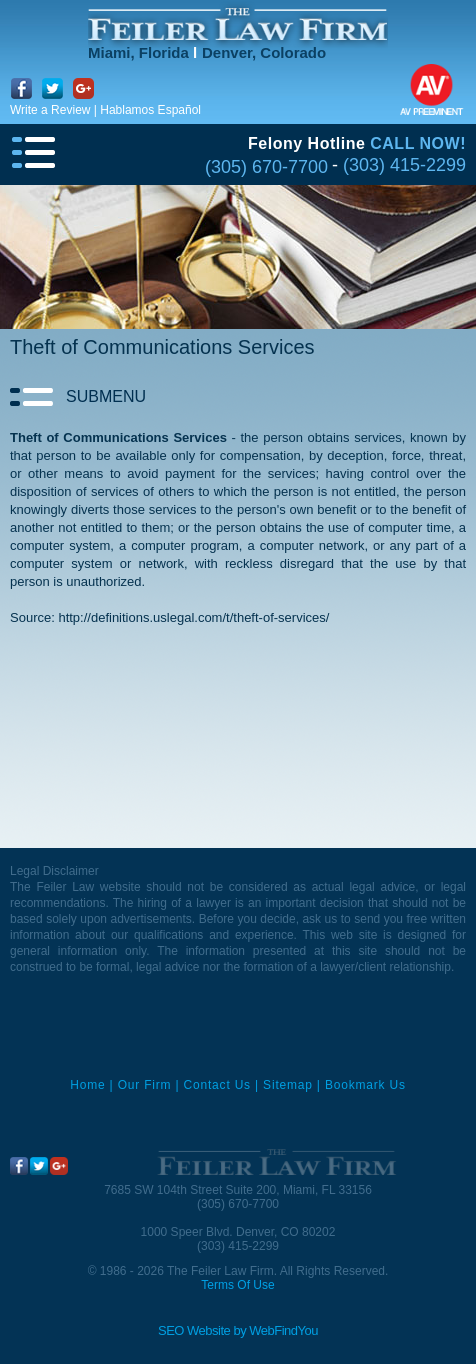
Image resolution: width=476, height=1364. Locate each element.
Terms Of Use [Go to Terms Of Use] (237, 1285)
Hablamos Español (150, 110)
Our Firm (145, 1085)
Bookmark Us (365, 1085)
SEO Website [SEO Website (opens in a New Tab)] (194, 1330)
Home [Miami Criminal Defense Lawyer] (87, 1085)
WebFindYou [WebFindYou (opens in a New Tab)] (283, 1330)
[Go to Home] (238, 24)
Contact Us (217, 1085)
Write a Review (50, 110)
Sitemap (288, 1085)
